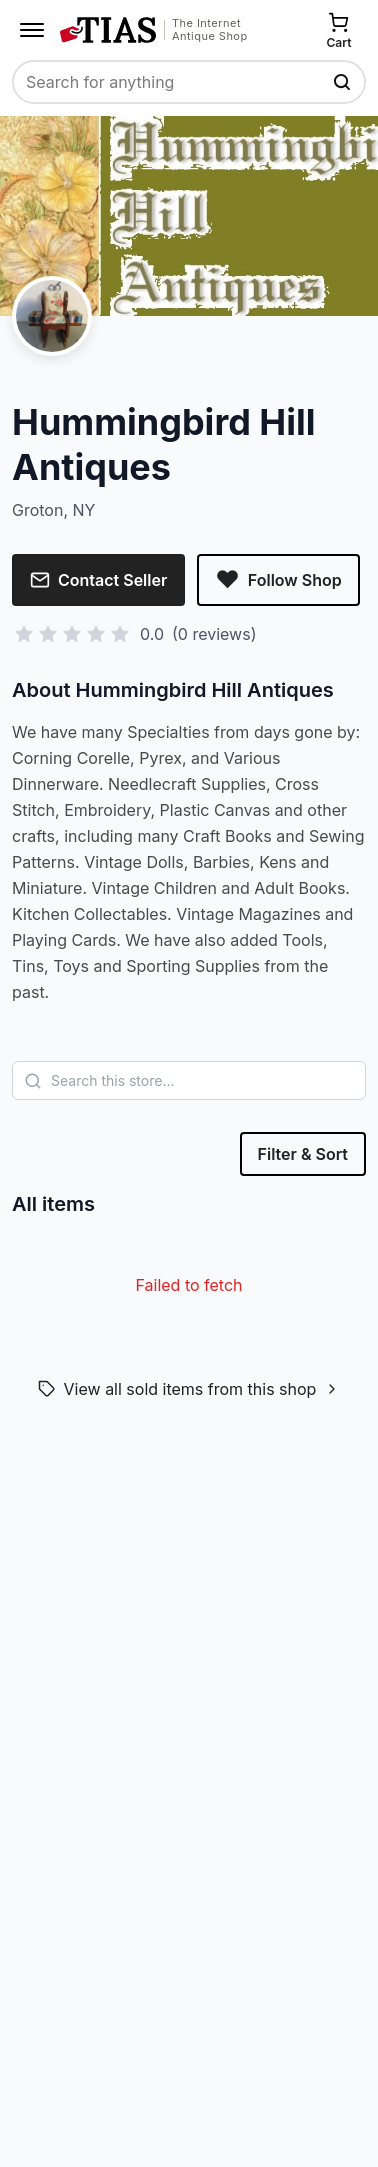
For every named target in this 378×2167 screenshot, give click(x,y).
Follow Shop (278, 580)
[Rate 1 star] (24, 634)
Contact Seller (98, 580)
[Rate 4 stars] (96, 634)
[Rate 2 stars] (48, 634)
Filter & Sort (303, 1154)
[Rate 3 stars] (72, 634)
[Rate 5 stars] (120, 634)
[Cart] (339, 30)
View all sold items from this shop (189, 1389)
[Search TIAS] (344, 82)
